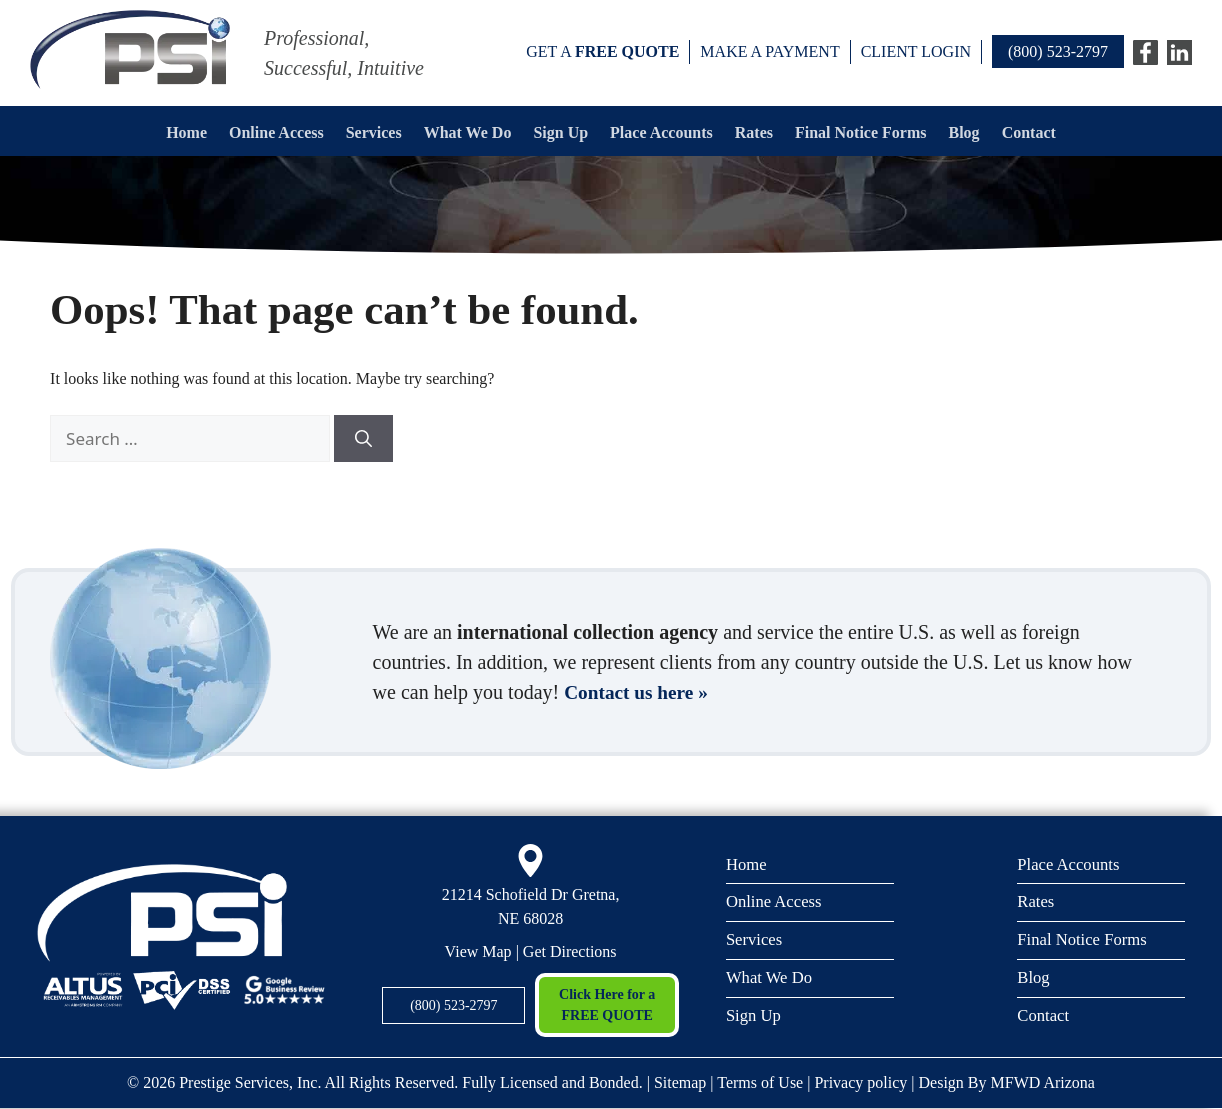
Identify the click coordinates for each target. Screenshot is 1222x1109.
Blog (964, 132)
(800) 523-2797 (1058, 51)
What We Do (468, 132)
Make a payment (769, 51)
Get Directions (570, 951)
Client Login (916, 51)
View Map (478, 951)
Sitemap (680, 1082)
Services (374, 132)
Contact (1029, 132)
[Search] (363, 439)
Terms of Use (760, 1082)
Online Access (276, 132)
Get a (602, 51)
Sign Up (560, 132)
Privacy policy (860, 1082)
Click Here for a (606, 1006)
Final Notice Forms (861, 132)
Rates (754, 132)
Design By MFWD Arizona (1007, 1082)
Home (186, 132)
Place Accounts (661, 132)
